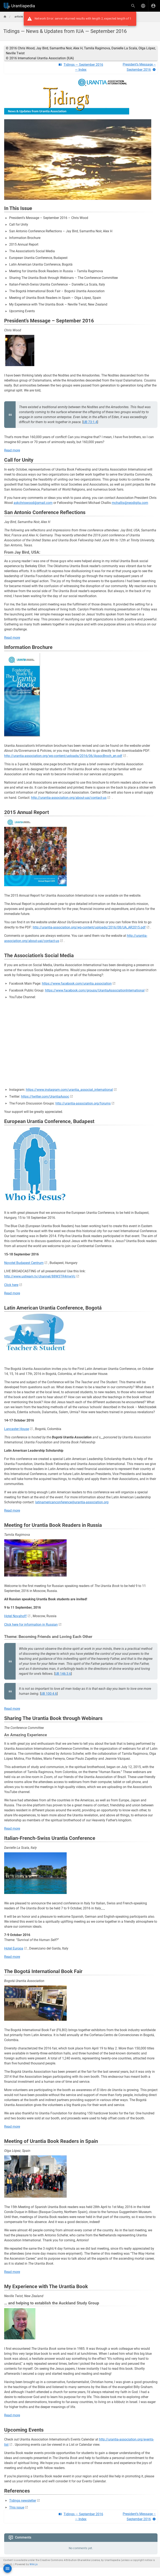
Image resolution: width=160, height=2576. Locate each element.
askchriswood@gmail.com (33, 503)
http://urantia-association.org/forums (83, 1103)
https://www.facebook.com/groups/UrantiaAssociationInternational (95, 990)
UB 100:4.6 (49, 1694)
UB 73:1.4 (90, 422)
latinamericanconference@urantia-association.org (72, 1502)
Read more (12, 450)
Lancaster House (16, 1429)
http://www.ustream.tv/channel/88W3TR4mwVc (39, 1276)
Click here (11, 1285)
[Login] (153, 6)
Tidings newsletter (22, 2501)
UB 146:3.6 (63, 1674)
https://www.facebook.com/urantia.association (77, 983)
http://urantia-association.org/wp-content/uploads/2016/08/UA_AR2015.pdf (89, 927)
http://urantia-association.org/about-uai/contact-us (68, 798)
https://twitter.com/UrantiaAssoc (45, 1096)
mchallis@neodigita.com (130, 503)
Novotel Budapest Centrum (24, 1263)
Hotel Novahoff (15, 1616)
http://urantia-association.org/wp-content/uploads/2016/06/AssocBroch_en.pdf (63, 756)
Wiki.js (34, 2564)
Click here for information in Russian (31, 1625)
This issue (16, 2507)
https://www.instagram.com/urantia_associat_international (69, 1090)
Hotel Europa (13, 1948)
